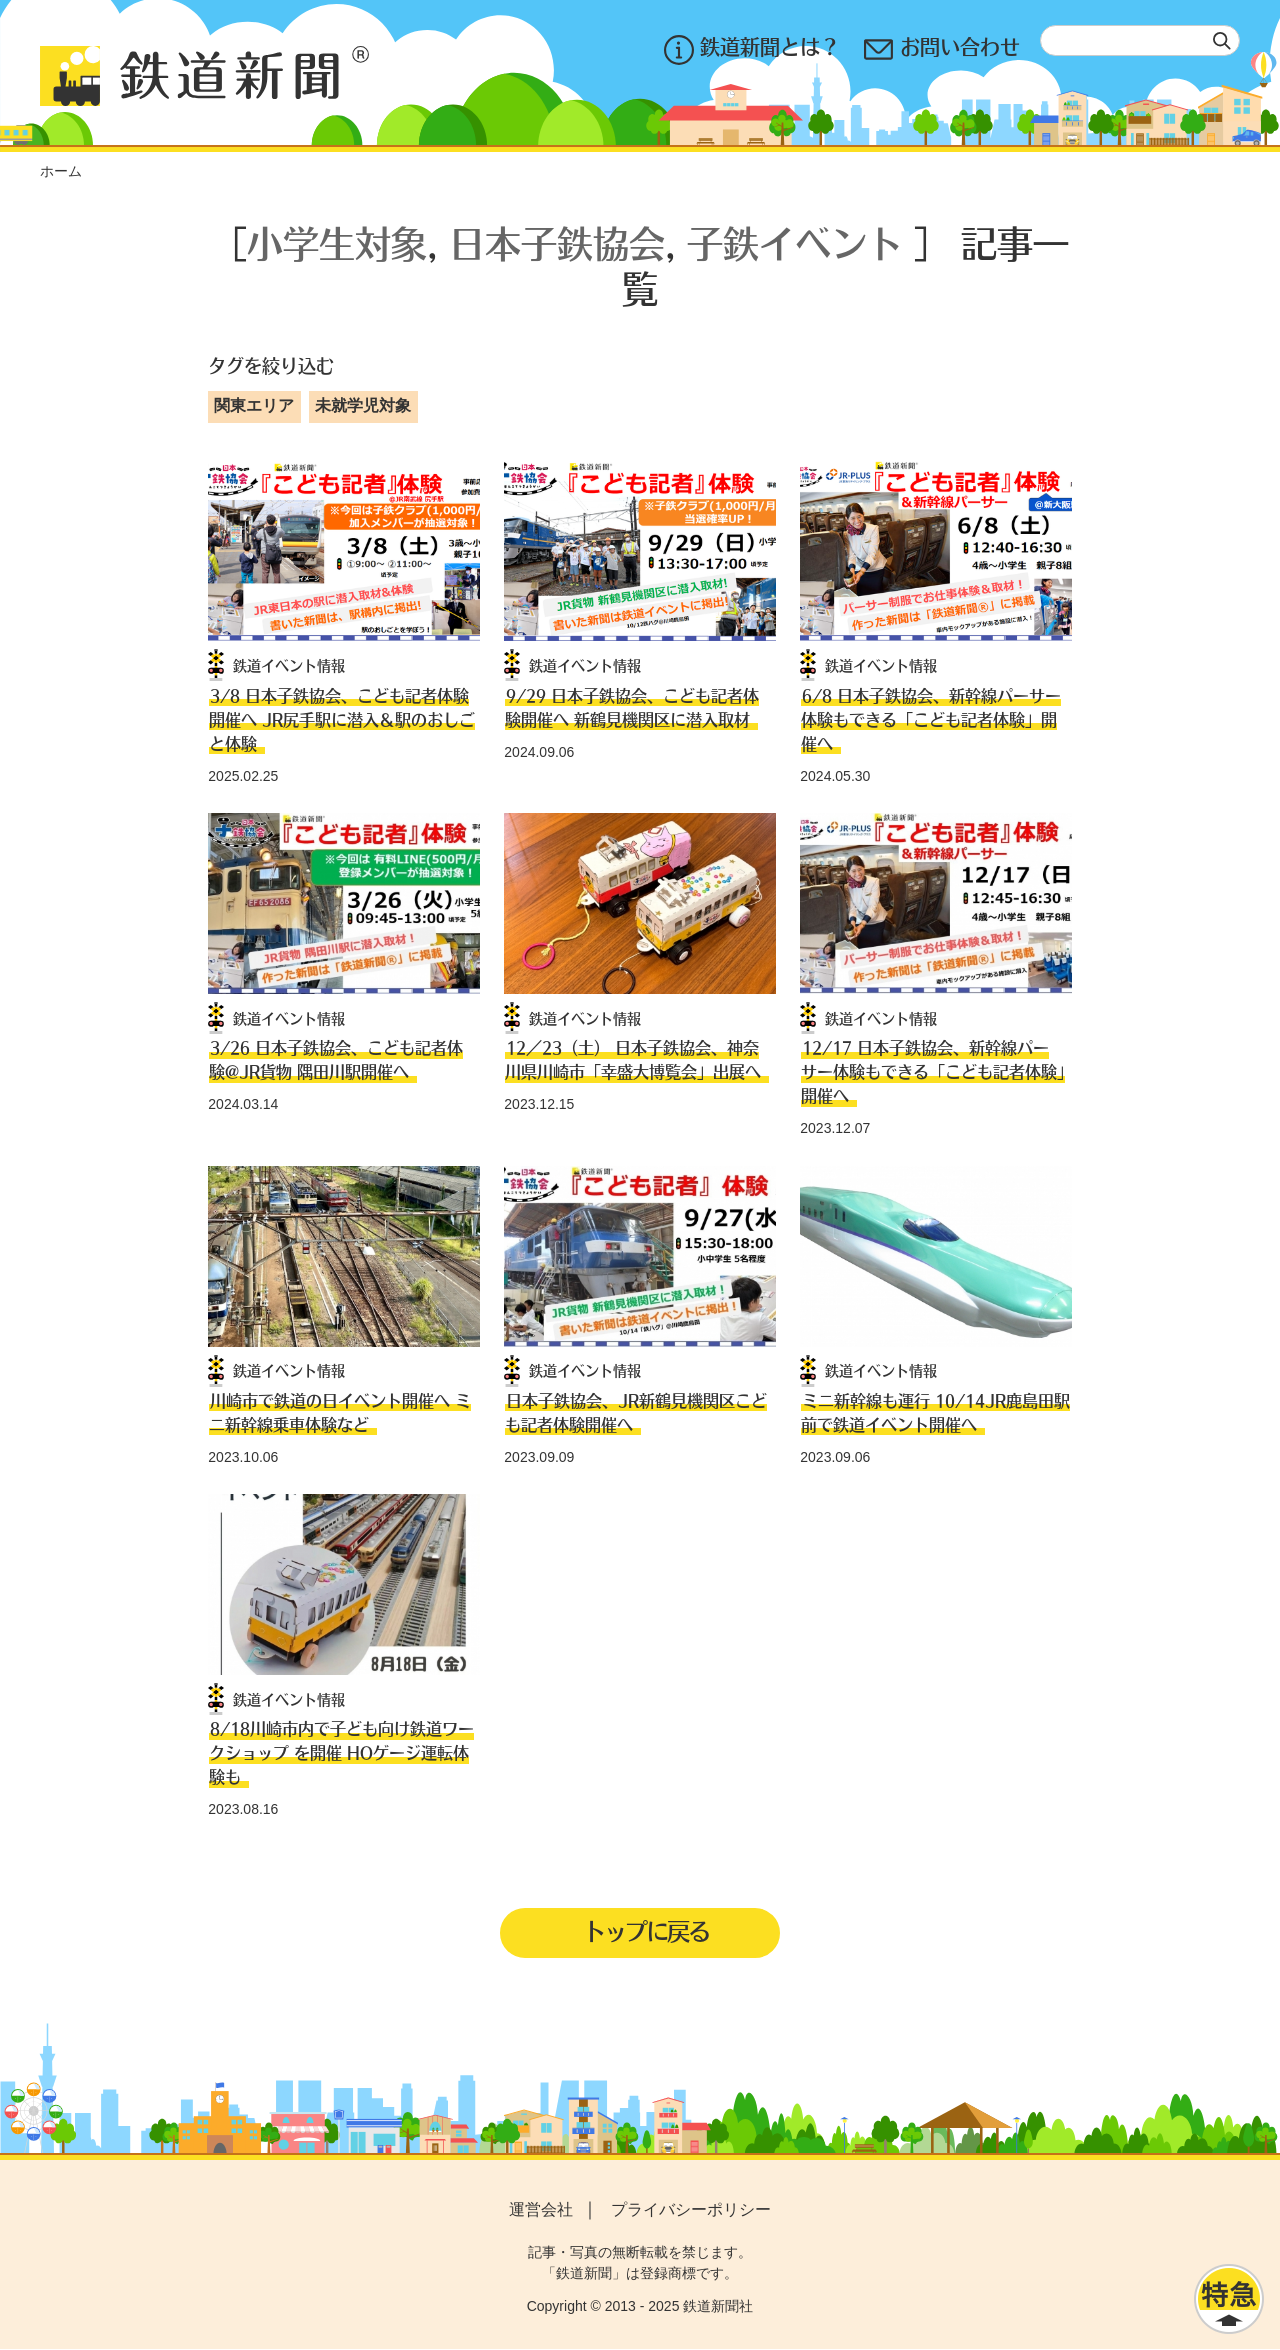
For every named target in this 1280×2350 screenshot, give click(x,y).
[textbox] (1140, 40)
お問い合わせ (942, 49)
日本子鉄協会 (557, 242)
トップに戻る (646, 1931)
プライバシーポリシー (691, 2211)
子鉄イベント (795, 242)
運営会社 (541, 2211)
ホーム (61, 171)
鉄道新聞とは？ (752, 49)
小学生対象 (337, 242)
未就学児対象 (363, 405)
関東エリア (254, 405)
